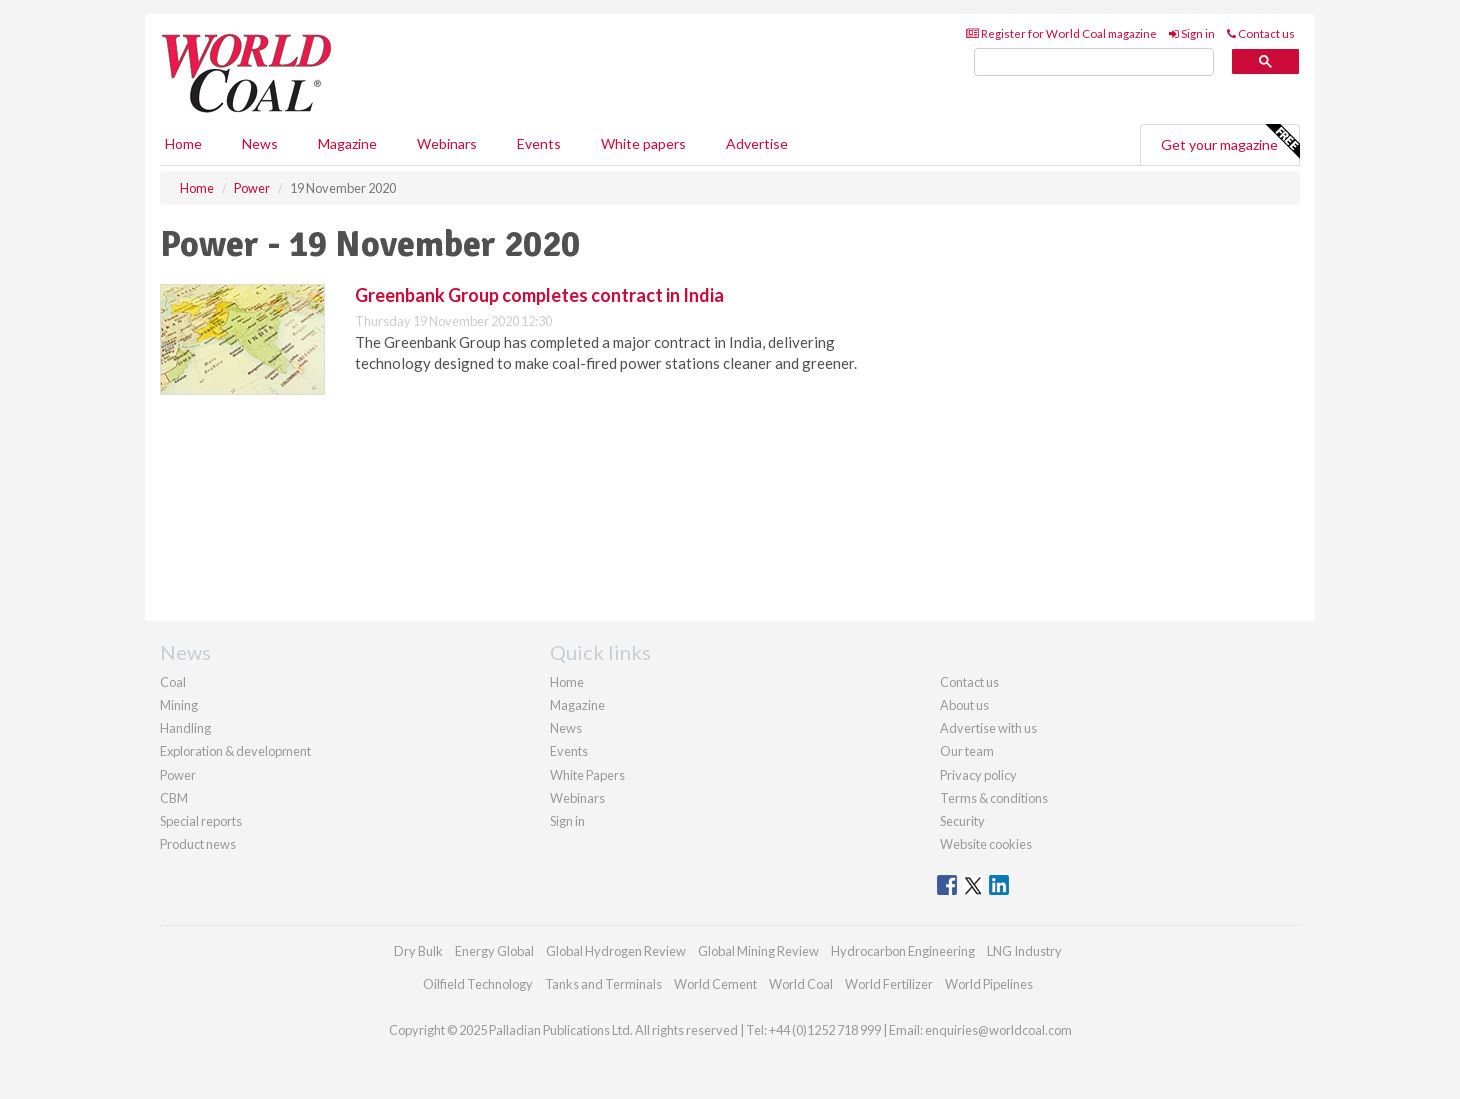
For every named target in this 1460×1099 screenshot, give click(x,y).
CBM (174, 798)
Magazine (347, 143)
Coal (173, 682)
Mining (179, 705)
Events (539, 143)
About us (964, 705)
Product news (198, 844)
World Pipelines (989, 984)
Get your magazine (1230, 142)
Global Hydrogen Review (616, 951)
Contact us (1261, 33)
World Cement (715, 984)
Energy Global (494, 951)
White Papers (587, 775)
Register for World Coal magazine (1061, 33)
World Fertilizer (889, 984)
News (566, 728)
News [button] (260, 143)
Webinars (447, 143)
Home (183, 143)
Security (962, 821)
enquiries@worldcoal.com (998, 1030)
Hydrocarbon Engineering (903, 951)
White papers (643, 143)
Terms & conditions (994, 798)
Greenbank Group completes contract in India (539, 295)
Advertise (757, 143)
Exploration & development (235, 751)
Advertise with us (988, 728)
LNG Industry (1024, 951)
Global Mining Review (758, 951)
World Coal (801, 984)
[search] (1094, 62)
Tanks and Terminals (603, 984)
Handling (185, 728)
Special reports (201, 821)
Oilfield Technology (478, 984)
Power (178, 775)
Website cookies (986, 844)
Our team (967, 751)
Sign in (1192, 33)
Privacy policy (978, 775)
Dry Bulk (418, 951)
